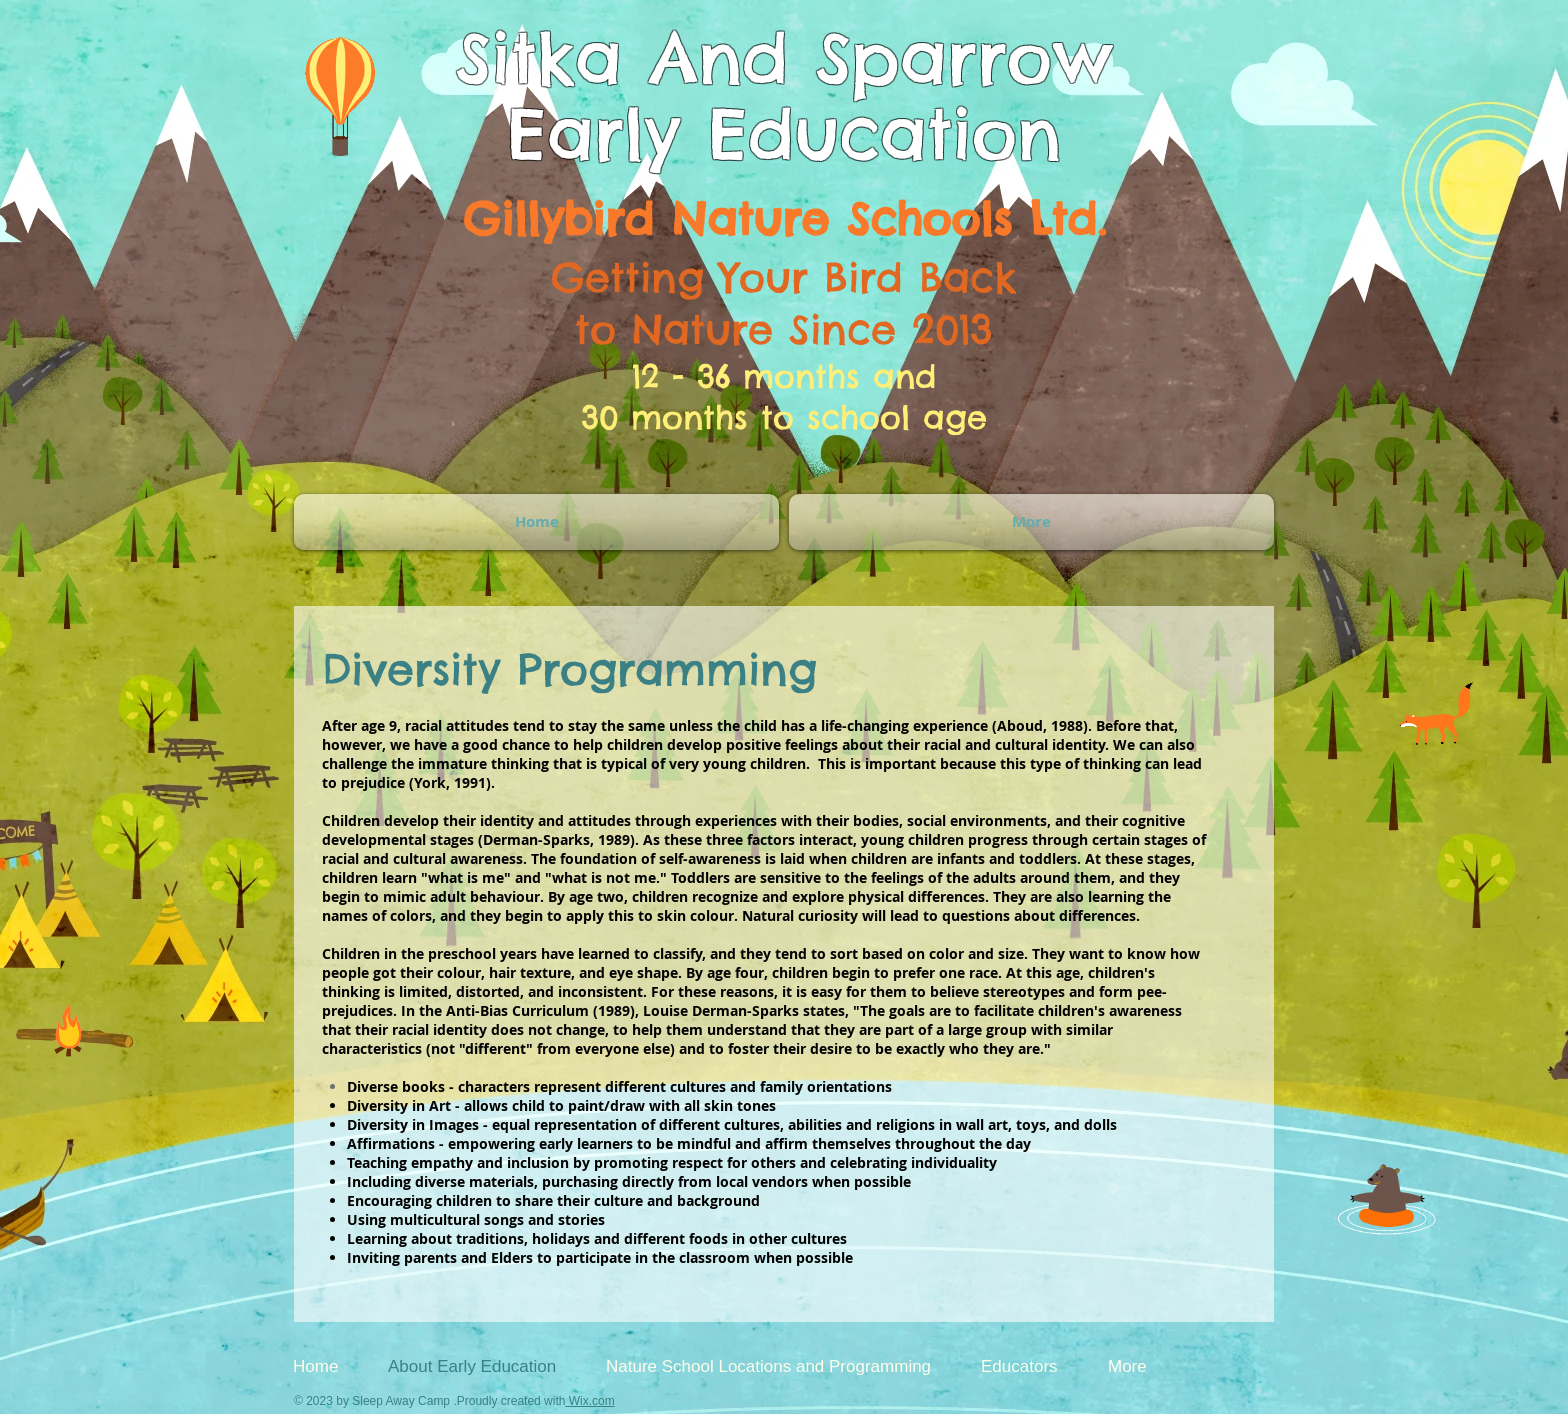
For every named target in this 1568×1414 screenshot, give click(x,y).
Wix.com (589, 1401)
